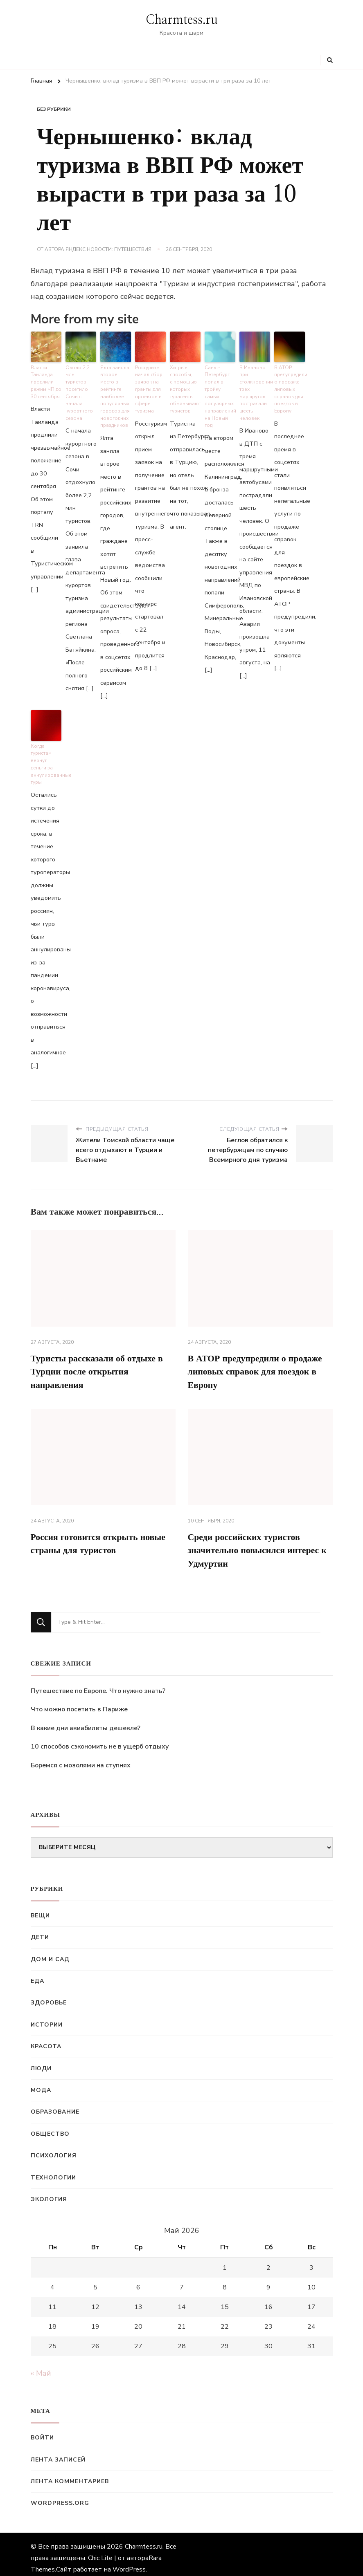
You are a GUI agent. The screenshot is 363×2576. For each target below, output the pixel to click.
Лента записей (58, 2452)
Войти (42, 2430)
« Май (41, 2366)
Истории (47, 2017)
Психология (54, 2148)
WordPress (129, 2562)
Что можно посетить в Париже (79, 1701)
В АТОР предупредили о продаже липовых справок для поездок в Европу (289, 386)
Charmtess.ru (182, 20)
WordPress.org (60, 2496)
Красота (46, 2039)
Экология (49, 2192)
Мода (41, 2083)
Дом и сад (50, 1952)
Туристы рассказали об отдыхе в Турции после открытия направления (100, 1359)
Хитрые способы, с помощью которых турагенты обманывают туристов (184, 386)
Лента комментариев (70, 2474)
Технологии (53, 2170)
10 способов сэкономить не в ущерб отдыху (100, 1739)
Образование (55, 2105)
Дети (40, 1930)
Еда (37, 1973)
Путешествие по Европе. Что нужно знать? (98, 1683)
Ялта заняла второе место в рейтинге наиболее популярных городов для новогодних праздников (115, 390)
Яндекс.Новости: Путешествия (108, 249)
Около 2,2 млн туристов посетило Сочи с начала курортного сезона (80, 386)
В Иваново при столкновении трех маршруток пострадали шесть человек (254, 390)
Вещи (40, 1908)
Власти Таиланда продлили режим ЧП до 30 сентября (46, 379)
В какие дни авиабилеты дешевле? (85, 1720)
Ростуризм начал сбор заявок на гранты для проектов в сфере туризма (148, 386)
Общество (50, 2126)
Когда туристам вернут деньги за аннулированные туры (46, 751)
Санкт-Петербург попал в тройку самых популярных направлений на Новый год (220, 390)
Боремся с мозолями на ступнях (81, 1757)
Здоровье (49, 1996)
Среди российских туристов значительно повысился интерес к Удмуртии (260, 1541)
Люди (41, 2061)
